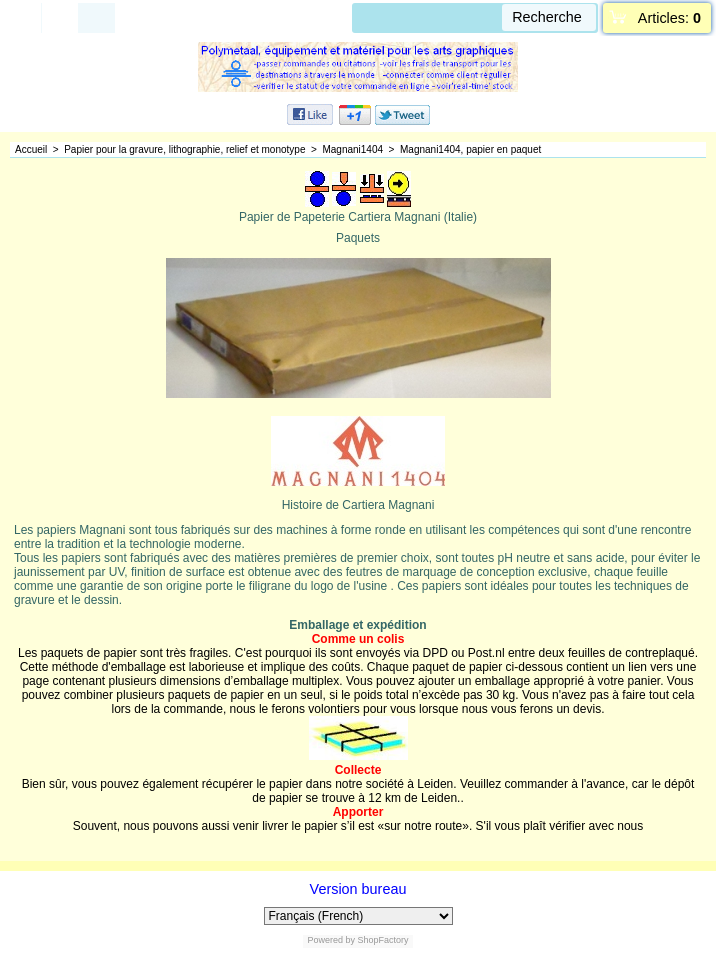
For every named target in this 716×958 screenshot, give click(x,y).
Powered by (331, 940)
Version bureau (358, 889)
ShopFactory (382, 940)
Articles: (669, 18)
